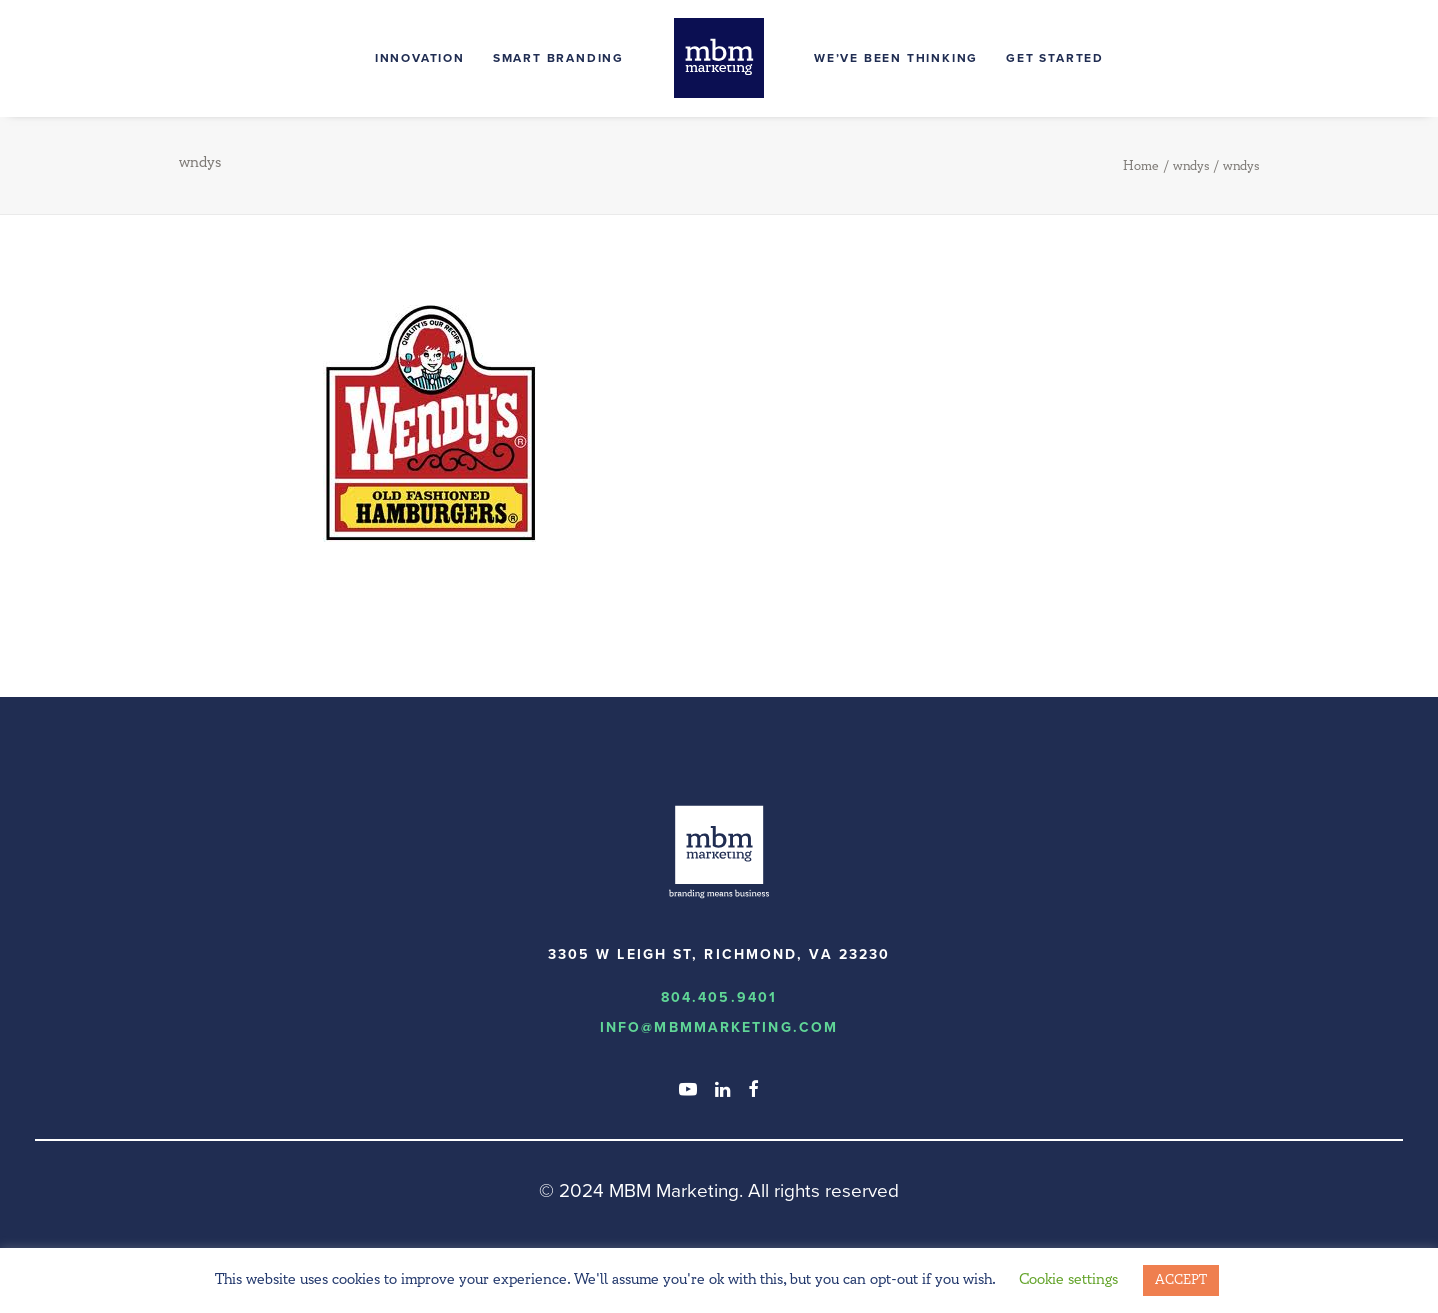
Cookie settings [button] (1068, 1279)
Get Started (1055, 58)
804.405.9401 (719, 997)
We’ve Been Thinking (896, 58)
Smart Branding (558, 58)
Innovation (420, 58)
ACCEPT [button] (1181, 1280)
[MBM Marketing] (719, 58)
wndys (1191, 166)
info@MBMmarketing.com (719, 1027)
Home (1141, 166)
